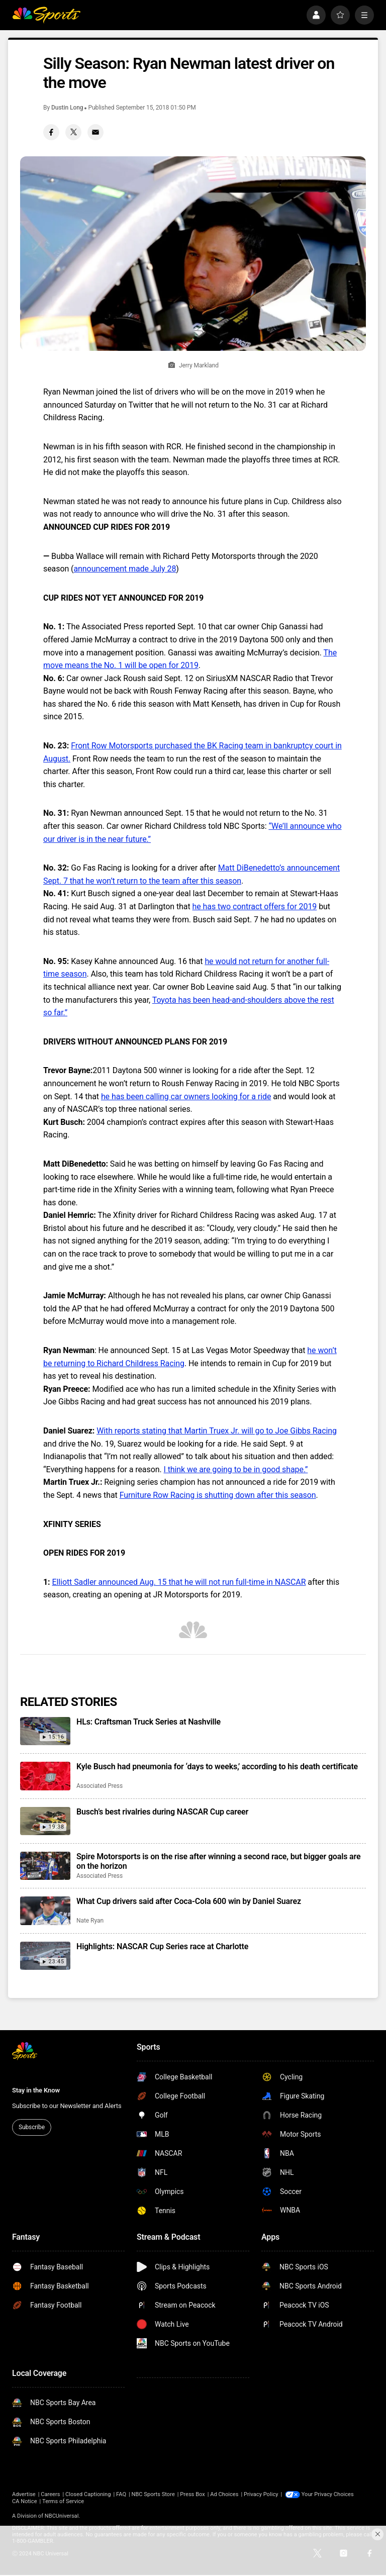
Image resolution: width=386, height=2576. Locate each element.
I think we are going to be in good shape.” (235, 1469)
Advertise (24, 2494)
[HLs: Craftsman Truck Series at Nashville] (45, 1731)
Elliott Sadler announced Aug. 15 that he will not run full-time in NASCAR (179, 1582)
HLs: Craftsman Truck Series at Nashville (148, 1722)
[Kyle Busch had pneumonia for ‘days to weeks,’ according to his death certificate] (45, 1776)
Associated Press (99, 1785)
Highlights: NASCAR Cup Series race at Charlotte (162, 1946)
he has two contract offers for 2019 (254, 906)
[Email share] (95, 132)
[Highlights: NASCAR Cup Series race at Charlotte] (45, 1956)
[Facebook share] (51, 132)
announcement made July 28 (124, 569)
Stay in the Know (36, 2090)
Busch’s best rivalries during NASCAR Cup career (162, 1812)
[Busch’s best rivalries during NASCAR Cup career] (45, 1821)
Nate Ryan (90, 1920)
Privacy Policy (261, 2494)
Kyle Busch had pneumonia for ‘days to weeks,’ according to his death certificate (217, 1766)
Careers (50, 2494)
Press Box (192, 2494)
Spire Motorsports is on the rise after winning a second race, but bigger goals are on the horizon (218, 1861)
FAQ (121, 2494)
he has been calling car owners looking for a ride (186, 1096)
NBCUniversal (62, 2516)
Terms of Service (63, 2501)
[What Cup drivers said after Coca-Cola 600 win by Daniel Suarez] (45, 1910)
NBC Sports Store (153, 2494)
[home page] (46, 15)
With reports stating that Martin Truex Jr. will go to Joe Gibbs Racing (216, 1431)
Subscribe (32, 2127)
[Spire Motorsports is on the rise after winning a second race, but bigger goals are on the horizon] (45, 1866)
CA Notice (24, 2501)
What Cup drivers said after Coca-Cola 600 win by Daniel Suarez (188, 1901)
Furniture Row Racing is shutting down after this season (218, 1495)
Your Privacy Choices (328, 2494)
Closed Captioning (88, 2494)
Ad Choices (224, 2494)
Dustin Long (67, 107)
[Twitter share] (73, 132)
